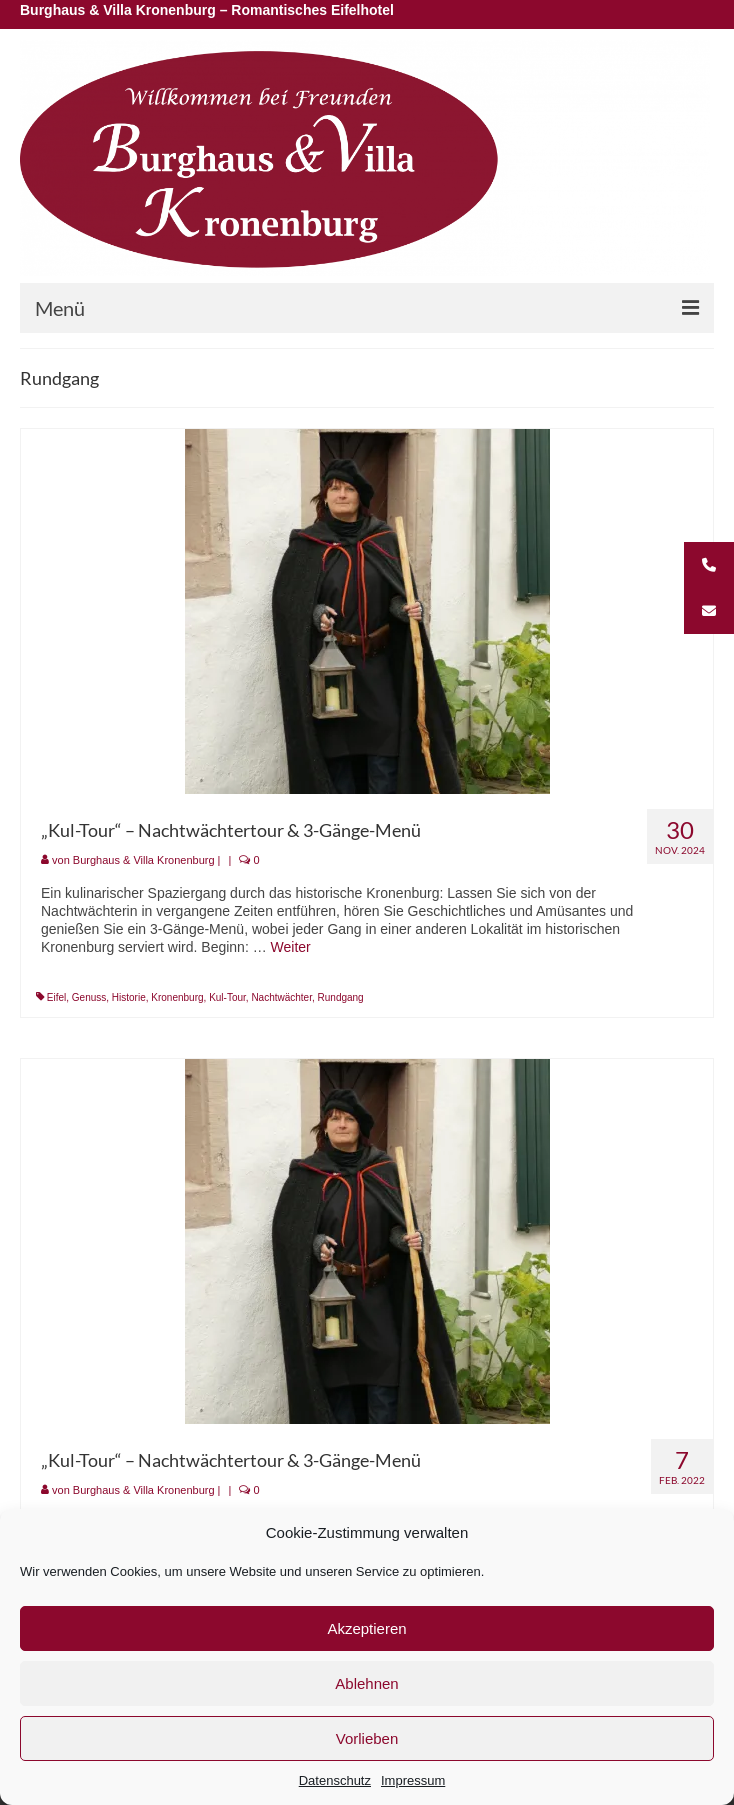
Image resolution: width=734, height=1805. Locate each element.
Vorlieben (367, 1738)
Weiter (291, 947)
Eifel (56, 997)
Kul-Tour (227, 997)
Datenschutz (335, 1780)
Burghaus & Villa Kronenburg (144, 860)
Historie (129, 997)
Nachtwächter (281, 997)
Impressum (413, 1780)
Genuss (89, 997)
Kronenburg (177, 997)
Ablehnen (366, 1683)
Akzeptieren (366, 1628)
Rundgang (341, 997)
